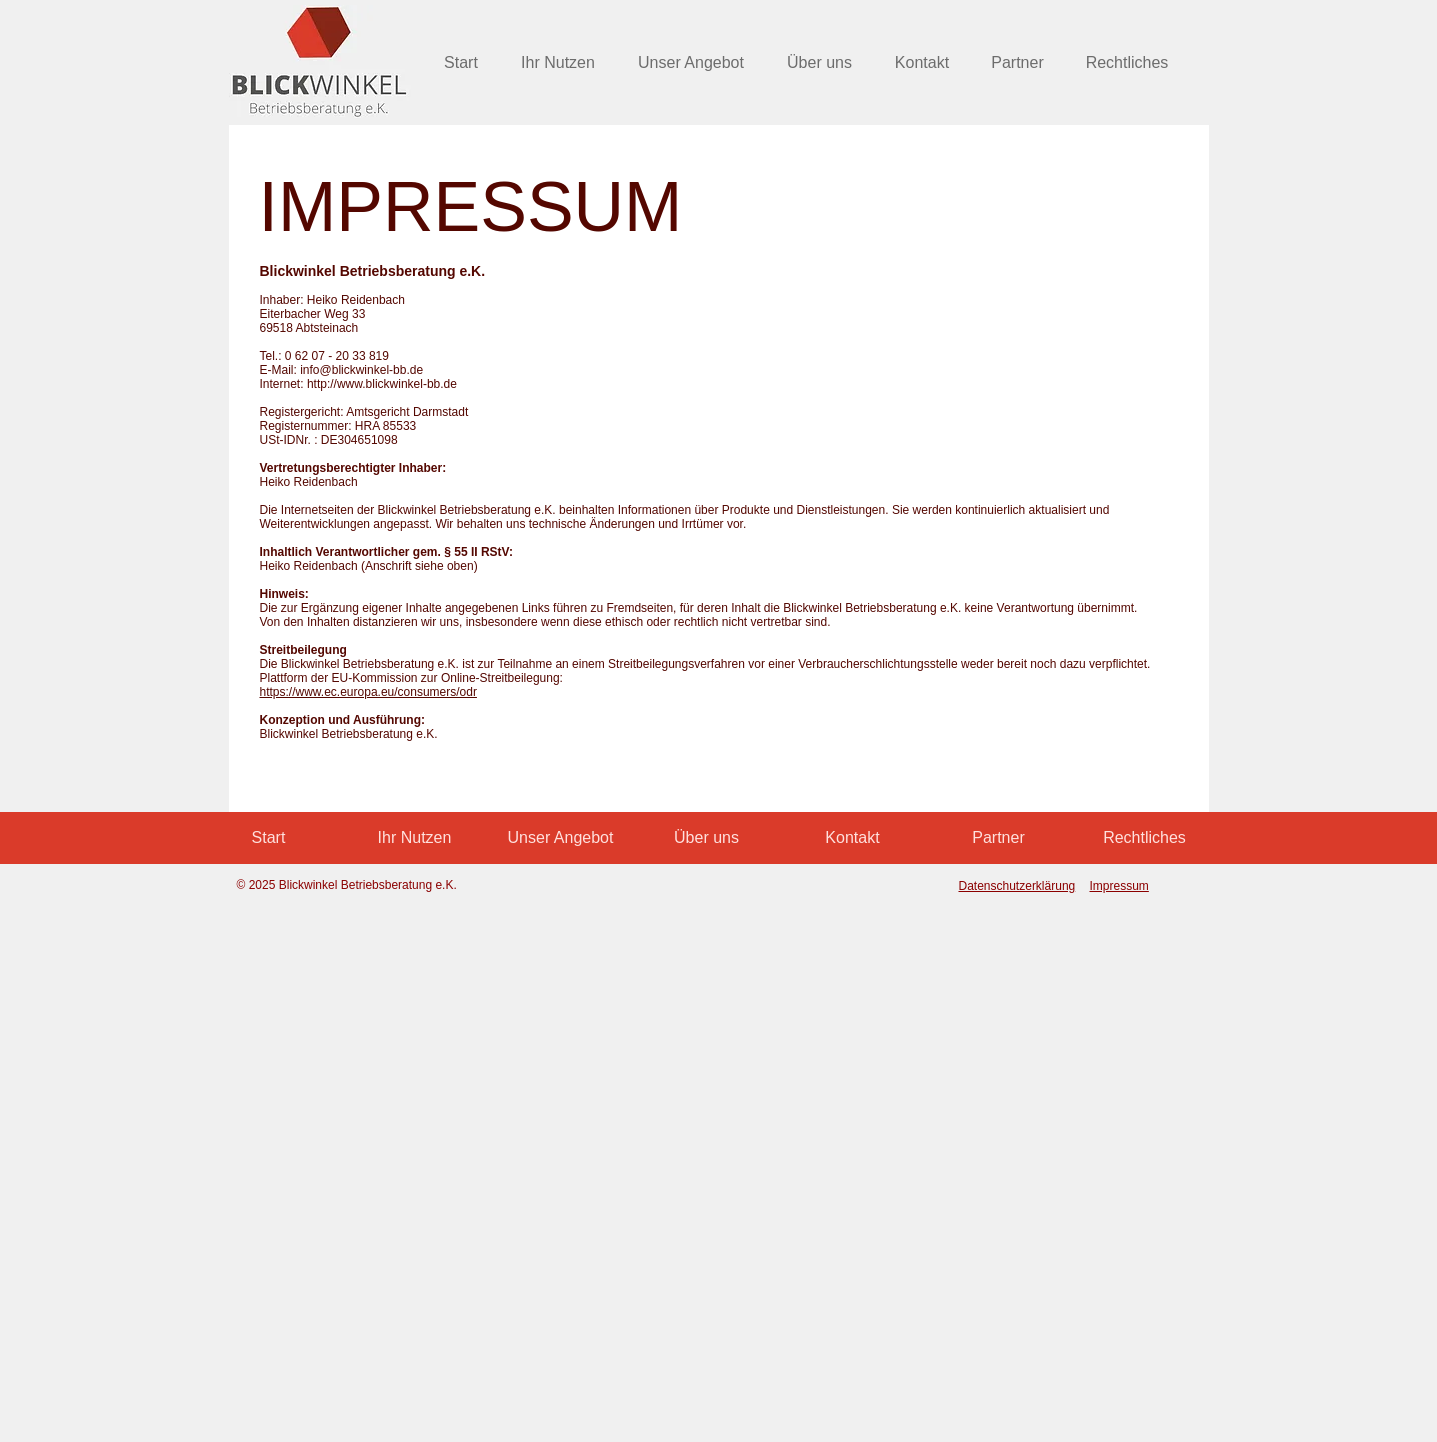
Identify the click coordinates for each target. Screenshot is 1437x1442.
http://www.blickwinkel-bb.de (382, 384)
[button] (1127, 62)
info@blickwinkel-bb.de (361, 370)
